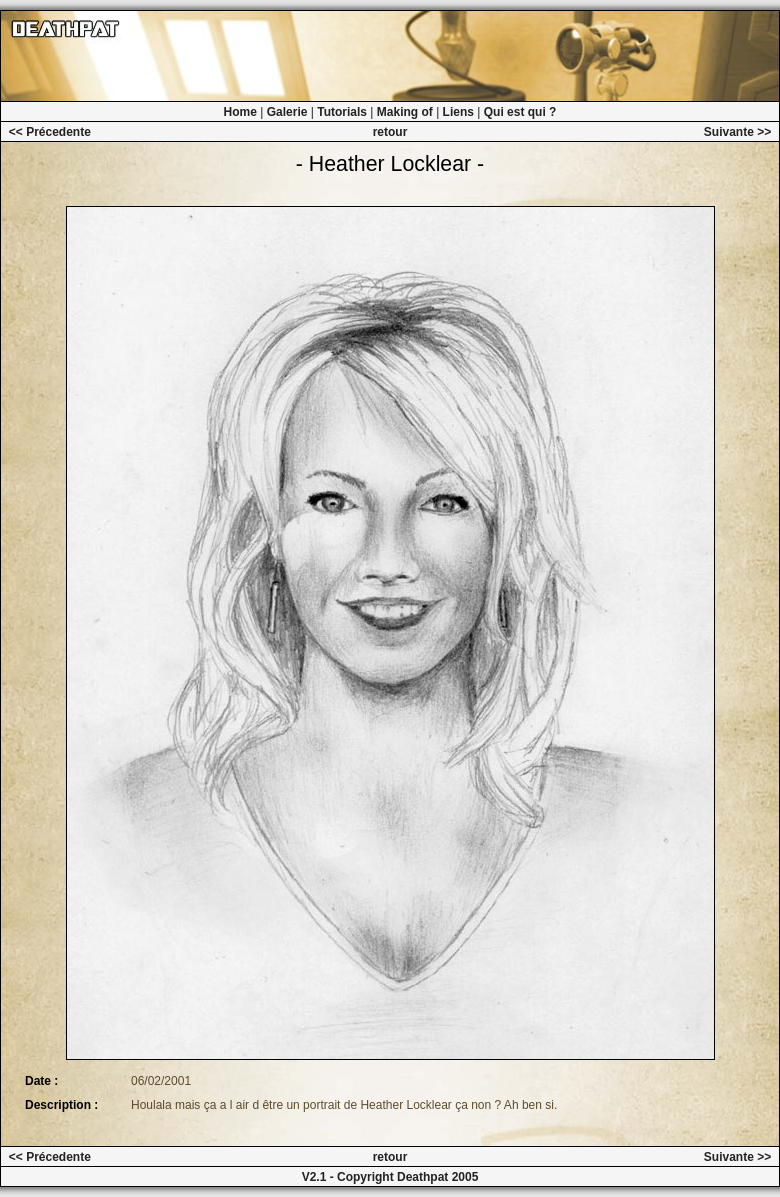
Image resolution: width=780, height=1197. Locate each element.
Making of (405, 112)
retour (390, 132)
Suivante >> (737, 132)
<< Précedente (50, 132)
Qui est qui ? (520, 112)
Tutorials (342, 112)
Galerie (287, 112)
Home (240, 112)
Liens (458, 112)
